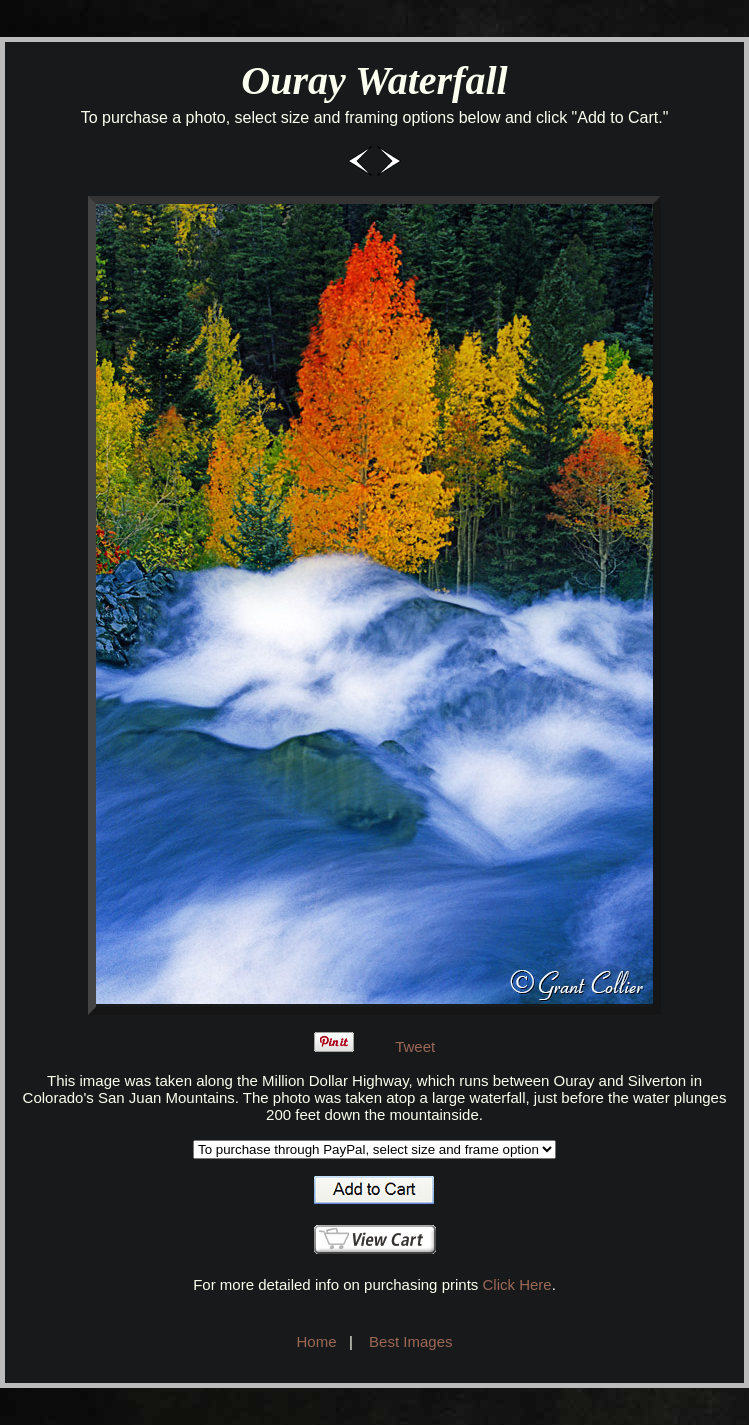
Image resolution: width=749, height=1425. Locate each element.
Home (317, 1341)
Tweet (415, 1046)
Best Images (410, 1341)
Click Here (516, 1284)
